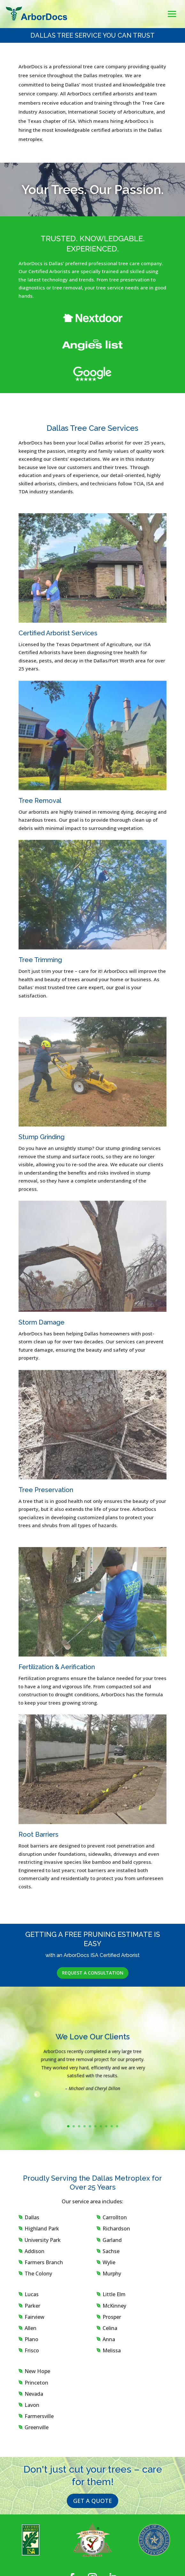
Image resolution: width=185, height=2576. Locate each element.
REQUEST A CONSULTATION (92, 1973)
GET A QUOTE (92, 2501)
